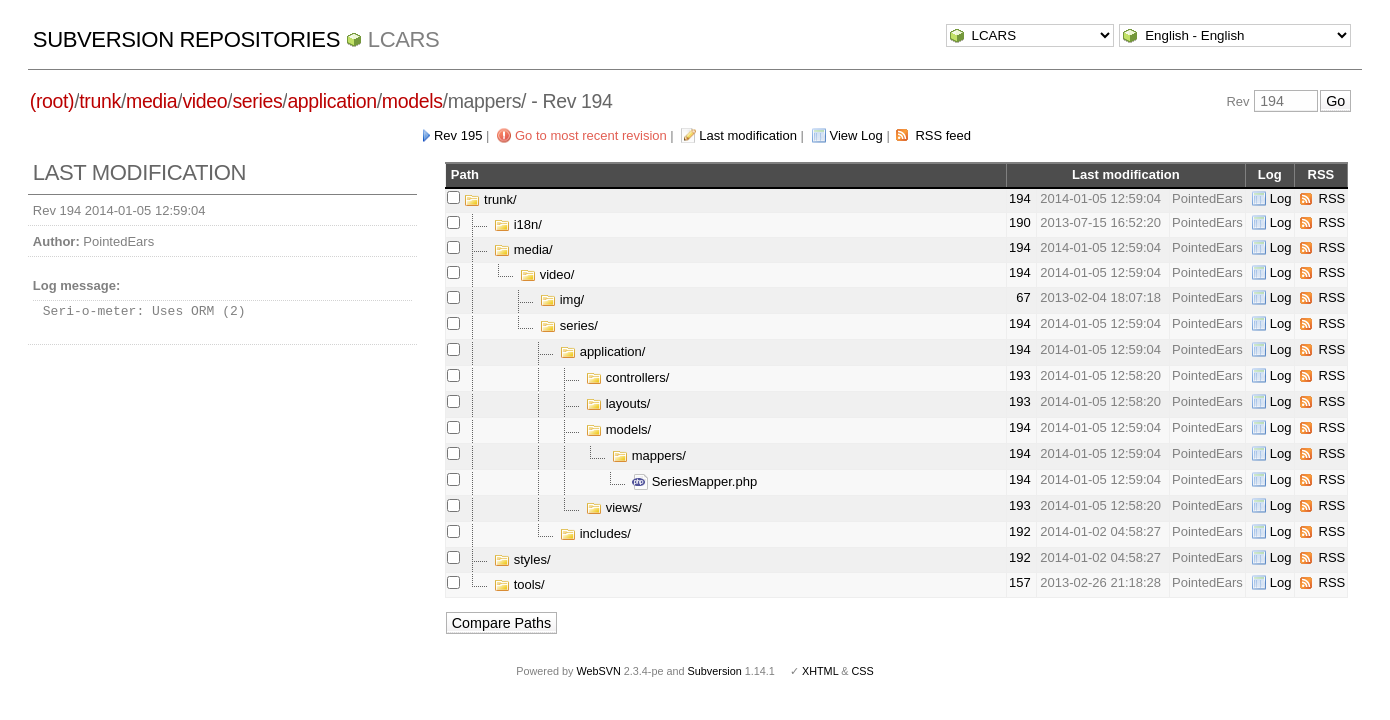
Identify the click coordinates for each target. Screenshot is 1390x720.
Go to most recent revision (591, 135)
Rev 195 (458, 135)
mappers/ (649, 455)
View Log (856, 135)
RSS (1332, 198)
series (257, 101)
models (412, 101)
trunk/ (490, 199)
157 (1020, 582)
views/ (614, 507)
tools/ (519, 584)
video (204, 101)
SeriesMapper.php (694, 481)
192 (1020, 531)
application (331, 101)
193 (1020, 375)
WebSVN (598, 671)
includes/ (595, 533)
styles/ (522, 559)
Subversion (715, 671)
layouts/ (618, 403)
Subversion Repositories (186, 39)
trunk (100, 101)
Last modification (748, 135)
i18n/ (518, 224)
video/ (547, 274)
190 (1020, 222)
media (151, 101)
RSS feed (943, 135)
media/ (523, 249)
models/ (618, 429)
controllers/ (627, 377)
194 (1020, 198)
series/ (569, 325)
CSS (863, 671)
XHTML (820, 671)
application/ (602, 351)
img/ (562, 299)
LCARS (404, 39)
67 (1023, 297)
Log (1281, 198)
